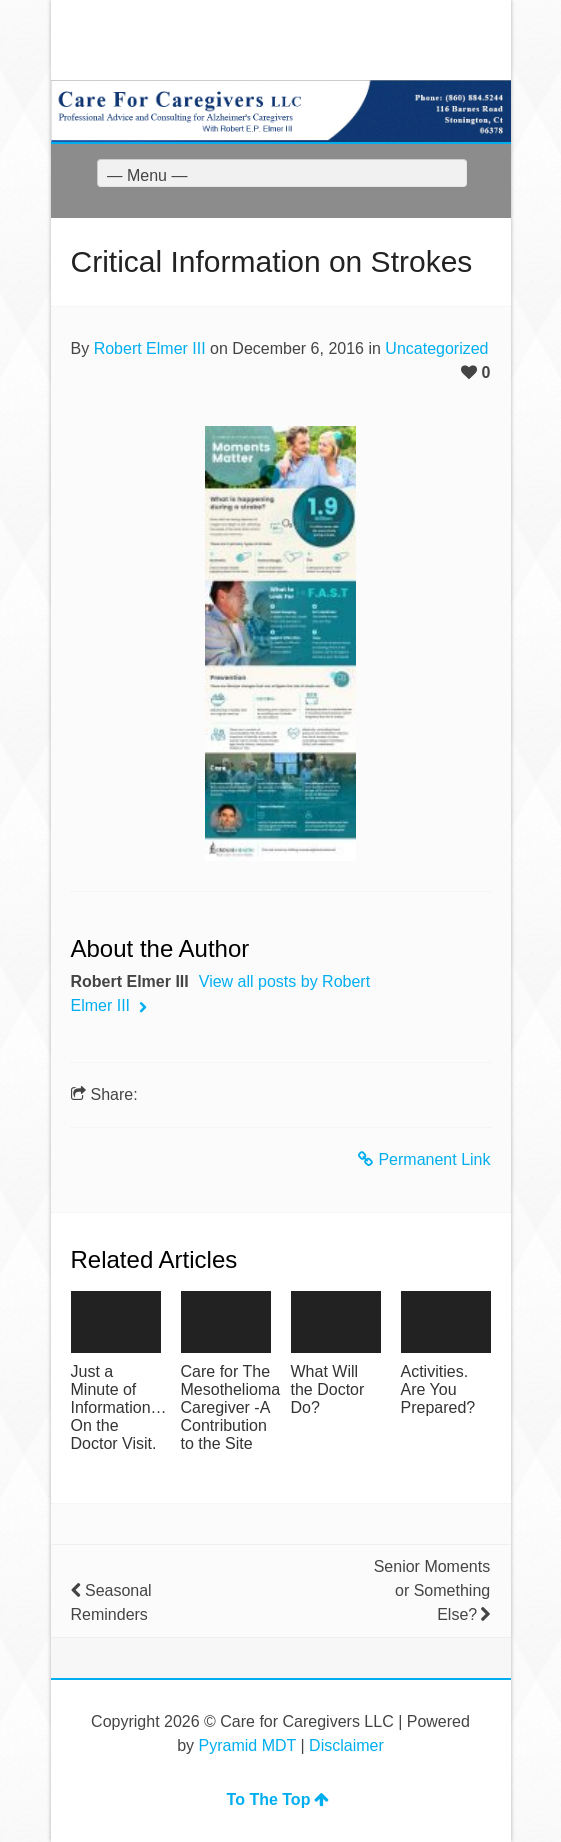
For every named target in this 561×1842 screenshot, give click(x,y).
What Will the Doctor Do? (328, 1389)
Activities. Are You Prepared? (438, 1389)
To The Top (278, 1799)
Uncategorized (436, 348)
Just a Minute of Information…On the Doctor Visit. (116, 1407)
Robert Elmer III (150, 348)
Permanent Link (424, 1159)
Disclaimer (346, 1745)
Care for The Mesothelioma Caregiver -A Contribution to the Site (226, 1407)
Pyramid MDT (248, 1745)
